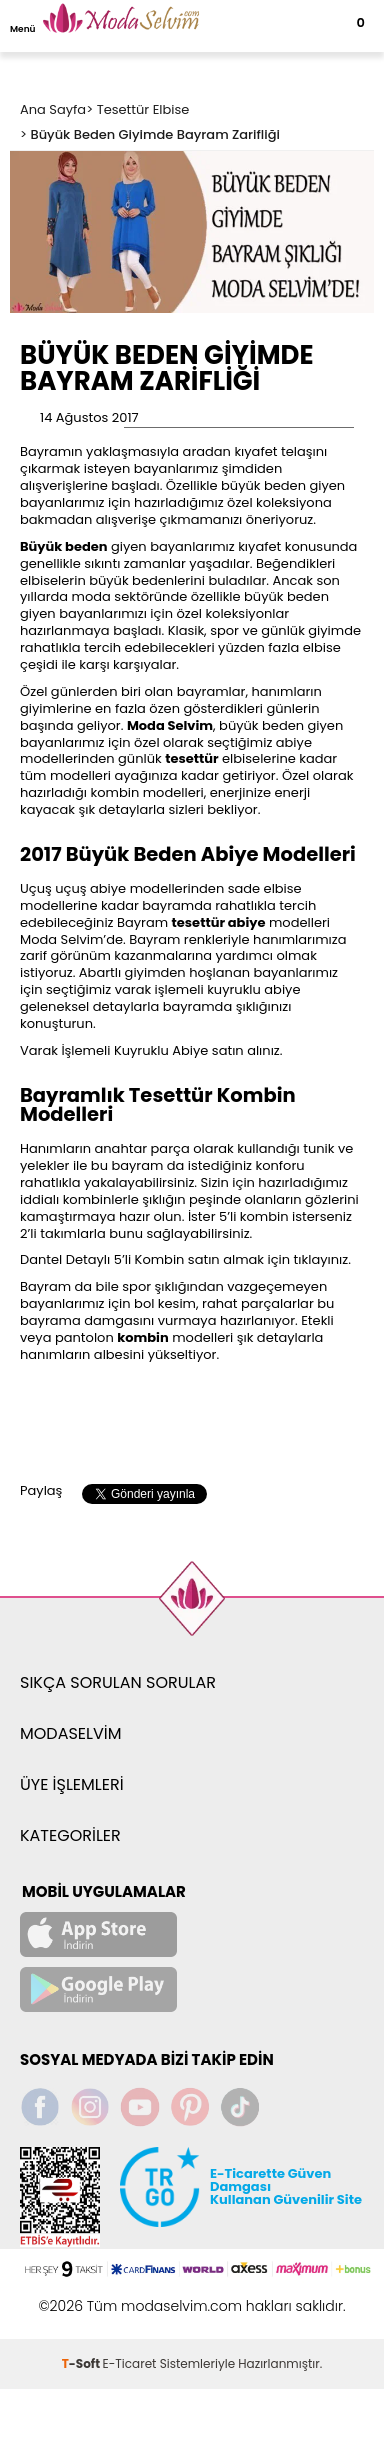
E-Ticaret (130, 2363)
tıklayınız (321, 1259)
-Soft (82, 2363)
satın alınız (246, 1050)
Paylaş (41, 1490)
